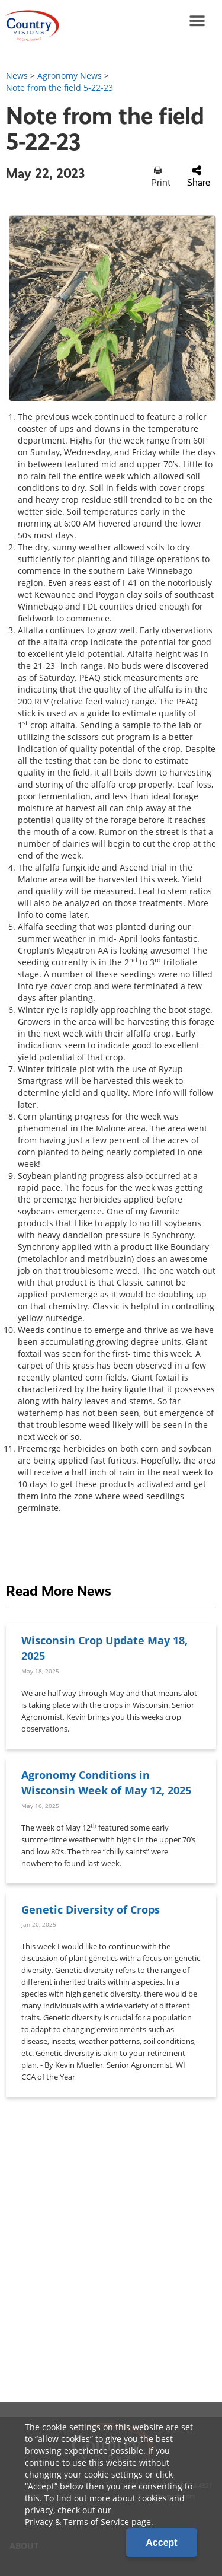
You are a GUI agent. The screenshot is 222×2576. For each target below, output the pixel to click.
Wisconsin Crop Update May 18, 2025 (104, 1648)
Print (160, 176)
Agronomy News (69, 75)
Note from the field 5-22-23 (59, 87)
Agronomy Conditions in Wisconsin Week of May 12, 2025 (106, 1782)
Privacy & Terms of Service (77, 2521)
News (17, 75)
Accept (161, 2542)
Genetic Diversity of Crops (90, 1909)
